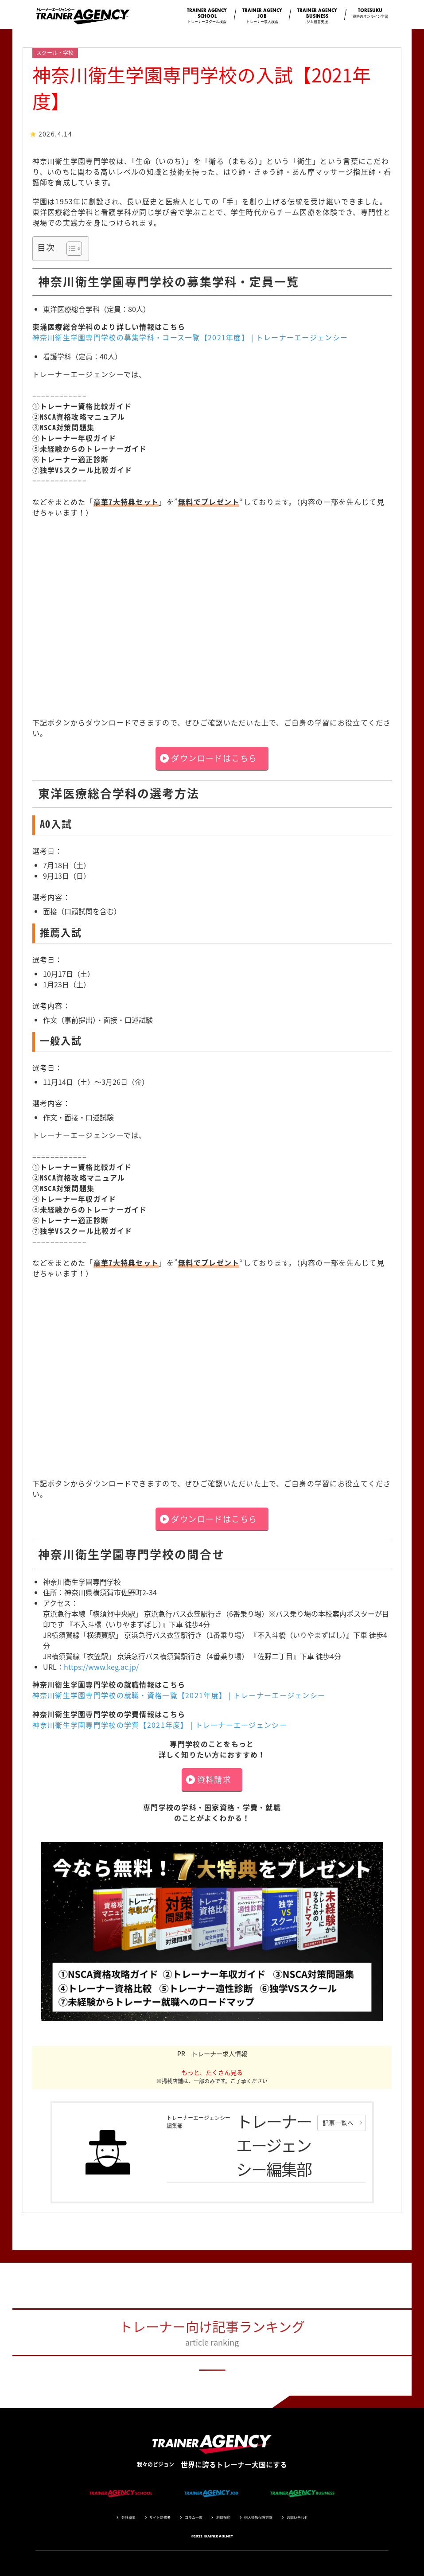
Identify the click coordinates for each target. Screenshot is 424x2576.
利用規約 (223, 2517)
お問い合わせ (297, 2517)
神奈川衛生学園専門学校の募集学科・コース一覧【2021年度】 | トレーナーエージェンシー (190, 337)
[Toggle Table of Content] (70, 248)
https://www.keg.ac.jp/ (101, 1666)
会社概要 (128, 2517)
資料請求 (214, 1779)
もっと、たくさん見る (212, 2072)
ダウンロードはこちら (214, 758)
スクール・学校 (55, 53)
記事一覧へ (338, 2122)
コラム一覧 (193, 2517)
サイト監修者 (160, 2517)
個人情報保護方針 (258, 2517)
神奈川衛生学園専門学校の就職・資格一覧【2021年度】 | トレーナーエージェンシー (179, 1695)
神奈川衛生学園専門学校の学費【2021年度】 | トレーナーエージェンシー (159, 1724)
